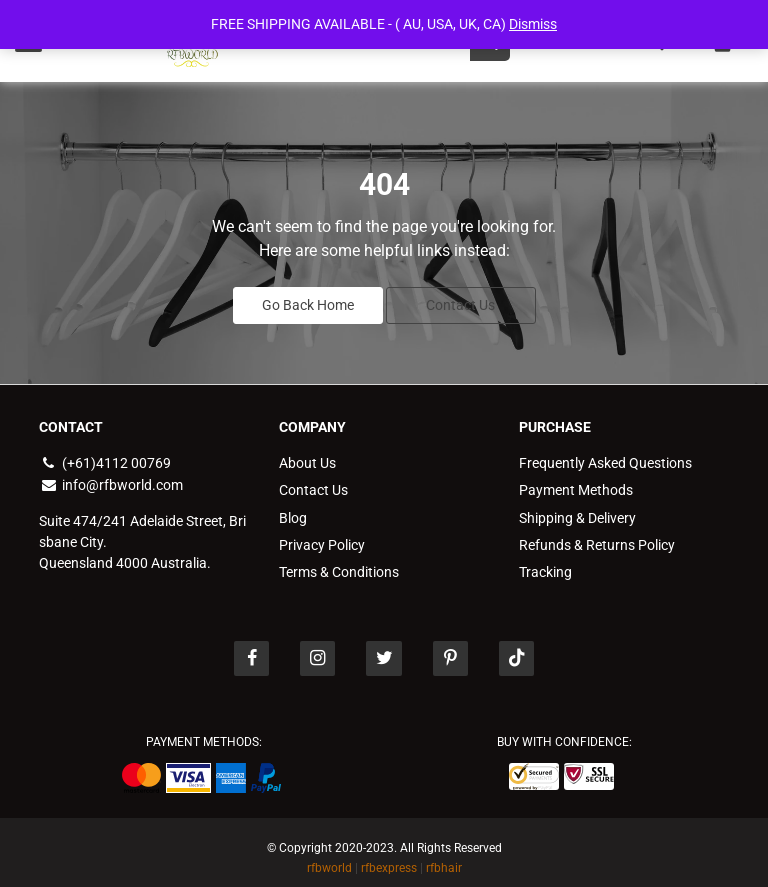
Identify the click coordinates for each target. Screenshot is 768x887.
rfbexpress (389, 857)
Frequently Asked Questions (605, 458)
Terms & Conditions (339, 562)
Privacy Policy (322, 536)
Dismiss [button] (533, 24)
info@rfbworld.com (111, 479)
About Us (307, 458)
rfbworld (329, 857)
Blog (293, 510)
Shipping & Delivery (577, 510)
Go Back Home (308, 301)
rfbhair (444, 857)
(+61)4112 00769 (105, 458)
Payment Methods (576, 484)
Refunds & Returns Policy (597, 536)
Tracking (545, 562)
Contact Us (460, 301)
